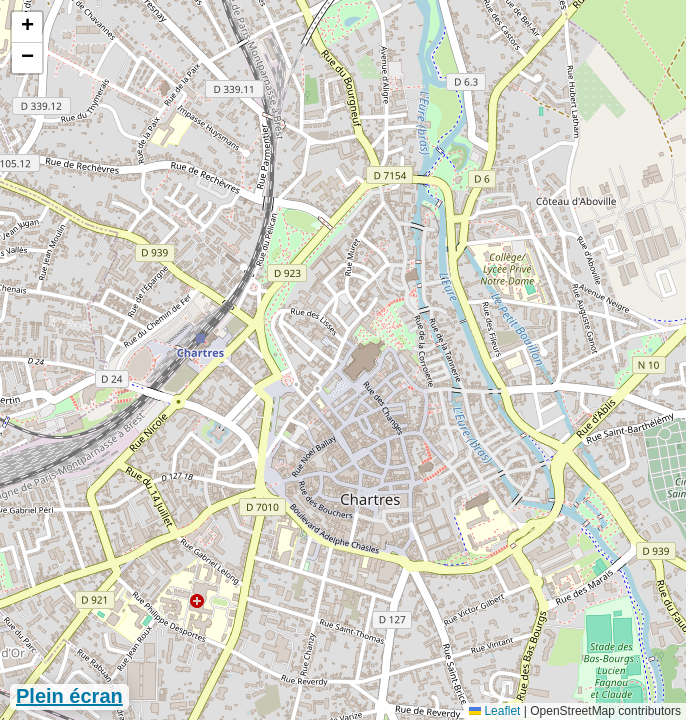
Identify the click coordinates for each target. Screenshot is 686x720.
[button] (27, 27)
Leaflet (494, 711)
